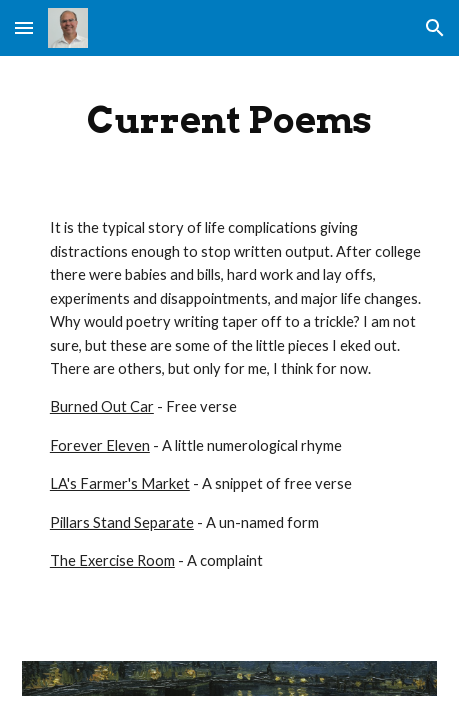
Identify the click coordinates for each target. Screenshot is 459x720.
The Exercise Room (112, 560)
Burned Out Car (102, 406)
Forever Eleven (100, 445)
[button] (24, 27)
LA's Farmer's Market (120, 483)
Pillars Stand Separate (122, 522)
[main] (229, 120)
